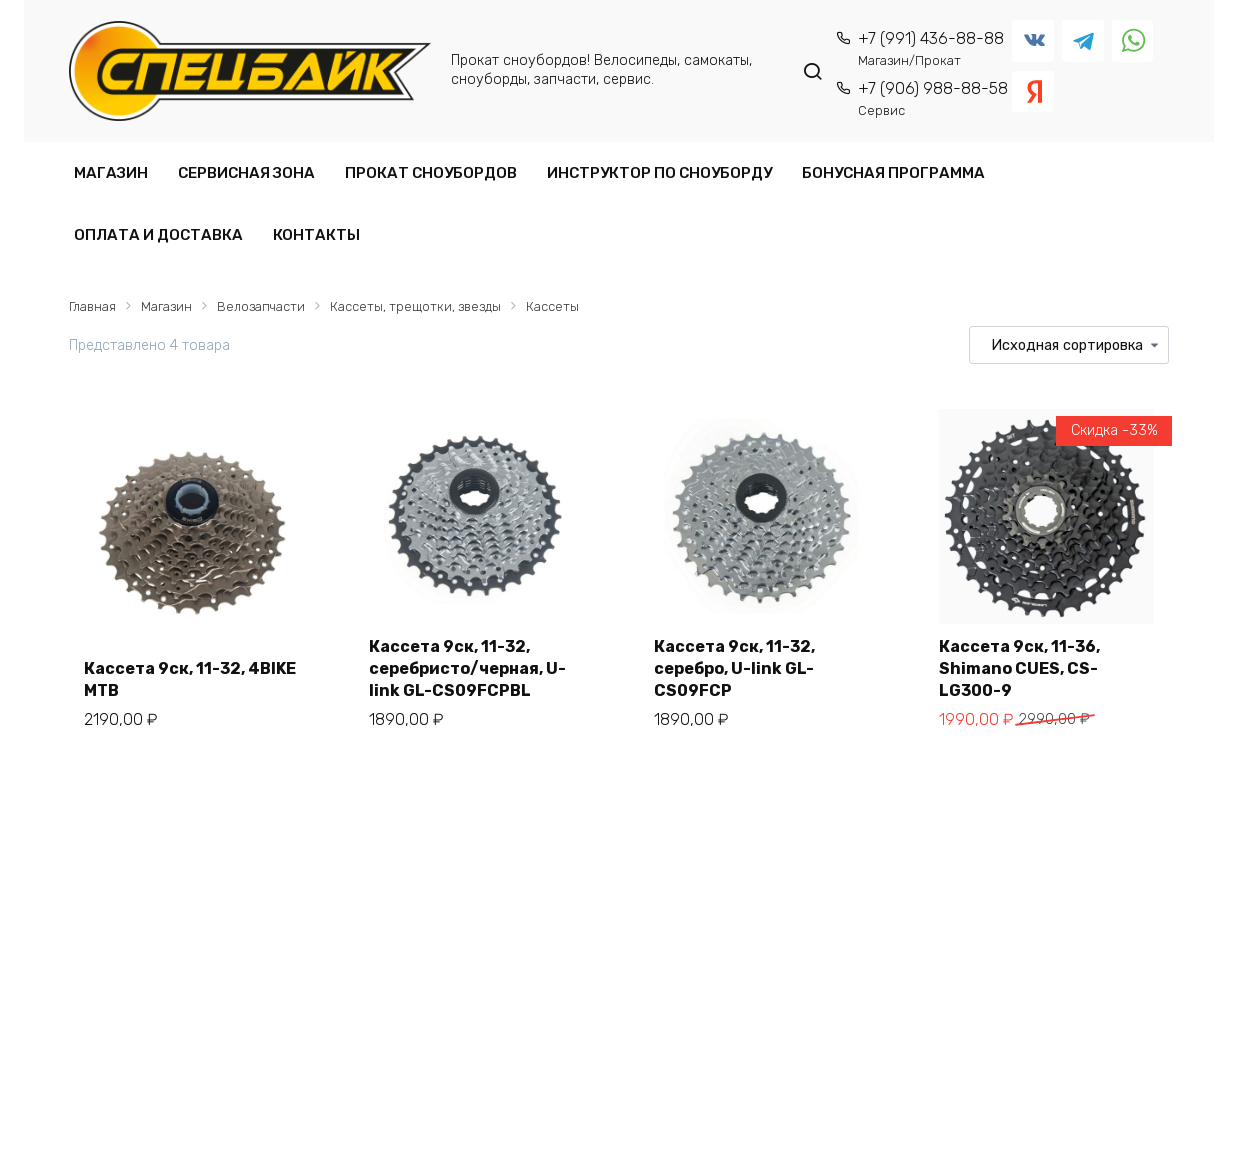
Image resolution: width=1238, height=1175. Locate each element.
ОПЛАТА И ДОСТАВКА (158, 235)
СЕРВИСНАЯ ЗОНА (246, 173)
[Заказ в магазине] (1069, 345)
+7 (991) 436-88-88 (931, 48)
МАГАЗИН (111, 173)
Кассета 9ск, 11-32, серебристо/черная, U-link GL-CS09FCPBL (467, 669)
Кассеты (552, 306)
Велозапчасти (261, 306)
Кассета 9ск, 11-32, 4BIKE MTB (190, 679)
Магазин (166, 306)
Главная (92, 306)
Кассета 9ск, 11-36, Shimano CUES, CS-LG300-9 (1019, 669)
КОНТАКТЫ (316, 235)
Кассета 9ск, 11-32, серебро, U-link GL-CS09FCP (734, 669)
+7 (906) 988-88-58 (933, 98)
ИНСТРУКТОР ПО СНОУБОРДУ (659, 173)
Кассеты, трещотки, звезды (415, 306)
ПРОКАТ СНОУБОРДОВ (431, 173)
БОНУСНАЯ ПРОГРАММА (893, 173)
